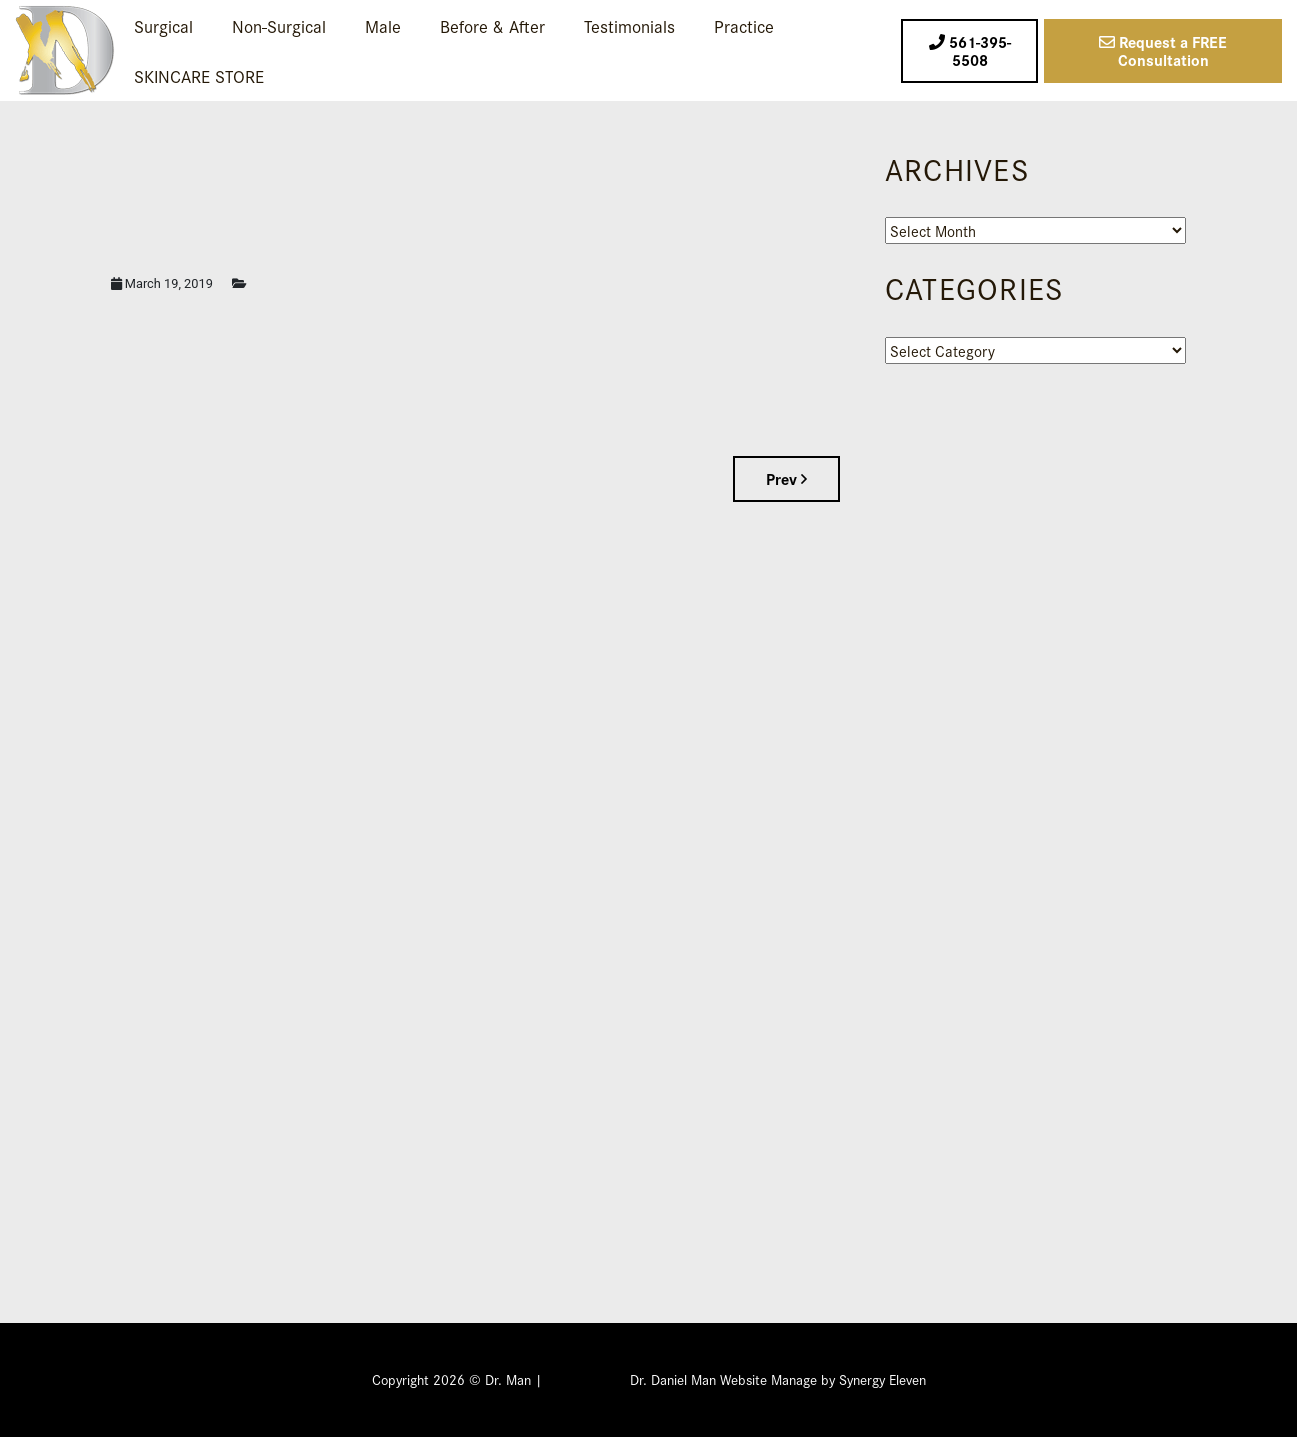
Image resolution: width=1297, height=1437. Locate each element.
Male (383, 25)
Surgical (163, 25)
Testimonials (629, 25)
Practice (744, 25)
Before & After (492, 25)
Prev (786, 478)
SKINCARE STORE (199, 75)
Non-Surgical (279, 25)
